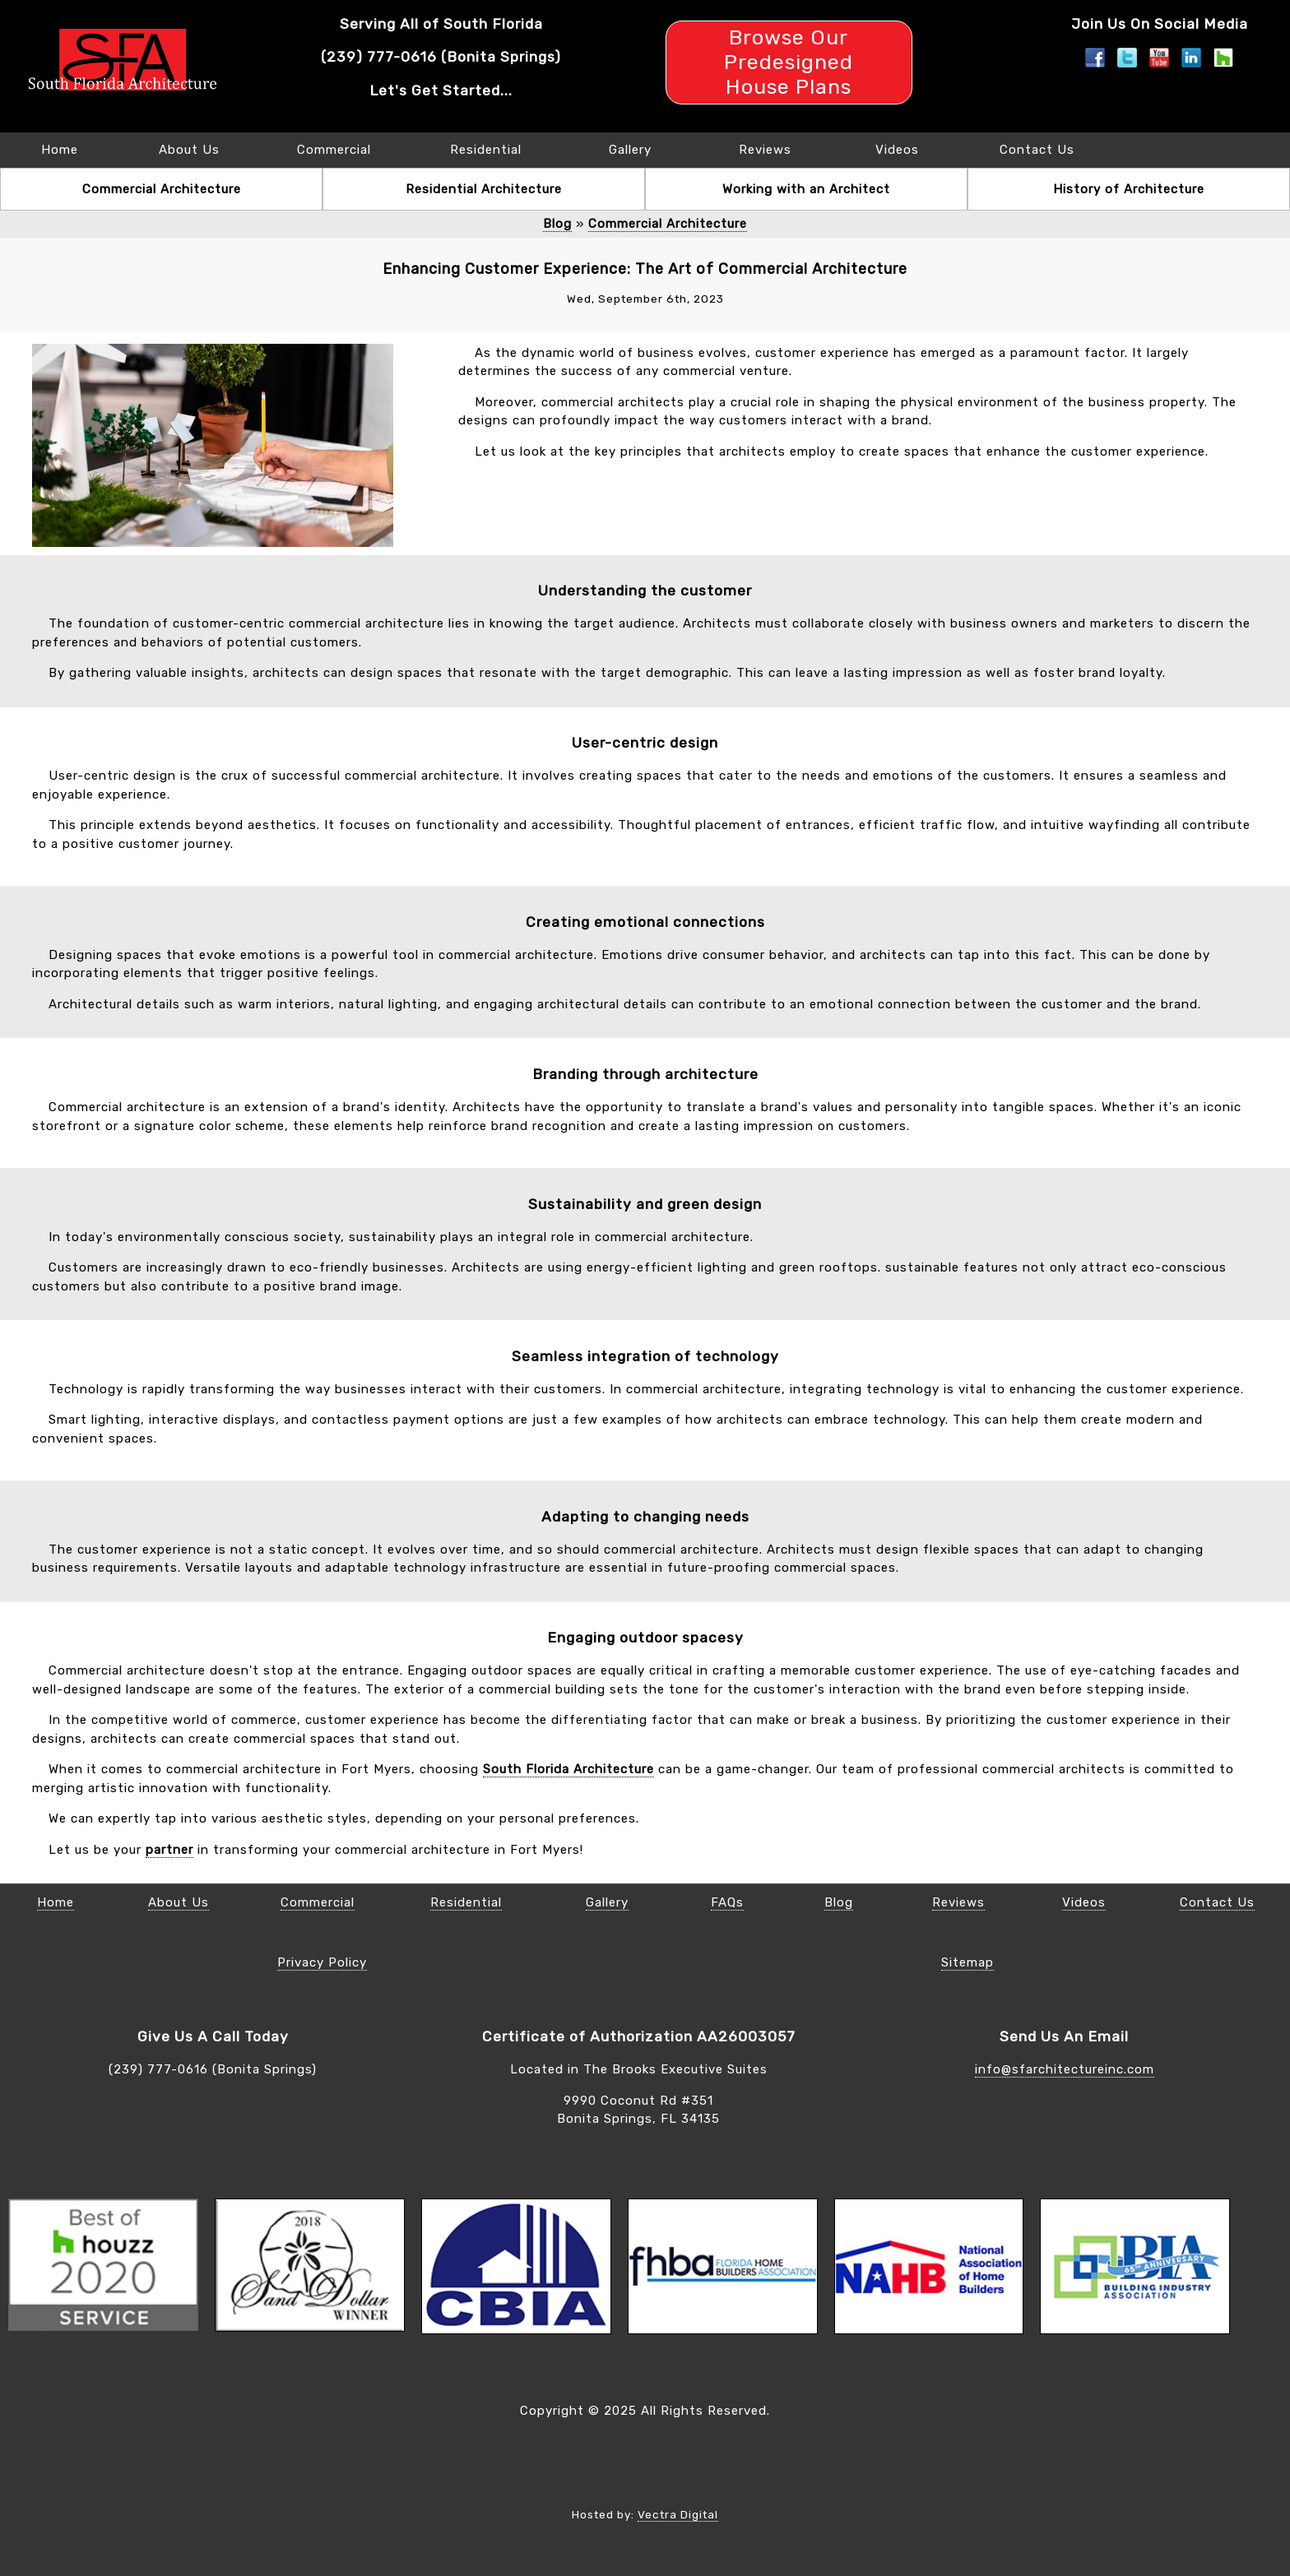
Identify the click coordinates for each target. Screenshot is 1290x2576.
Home (59, 149)
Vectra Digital (678, 2514)
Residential (486, 149)
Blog (557, 223)
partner (169, 1849)
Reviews (765, 149)
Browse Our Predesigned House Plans (788, 62)
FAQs (727, 1902)
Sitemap (967, 1962)
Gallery (630, 149)
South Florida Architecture (568, 1769)
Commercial (334, 149)
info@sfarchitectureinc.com (1064, 2069)
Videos (897, 149)
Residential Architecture (484, 189)
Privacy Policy (322, 1962)
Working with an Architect (806, 189)
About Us (189, 149)
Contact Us (1037, 149)
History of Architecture (1128, 189)
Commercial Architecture (161, 189)
